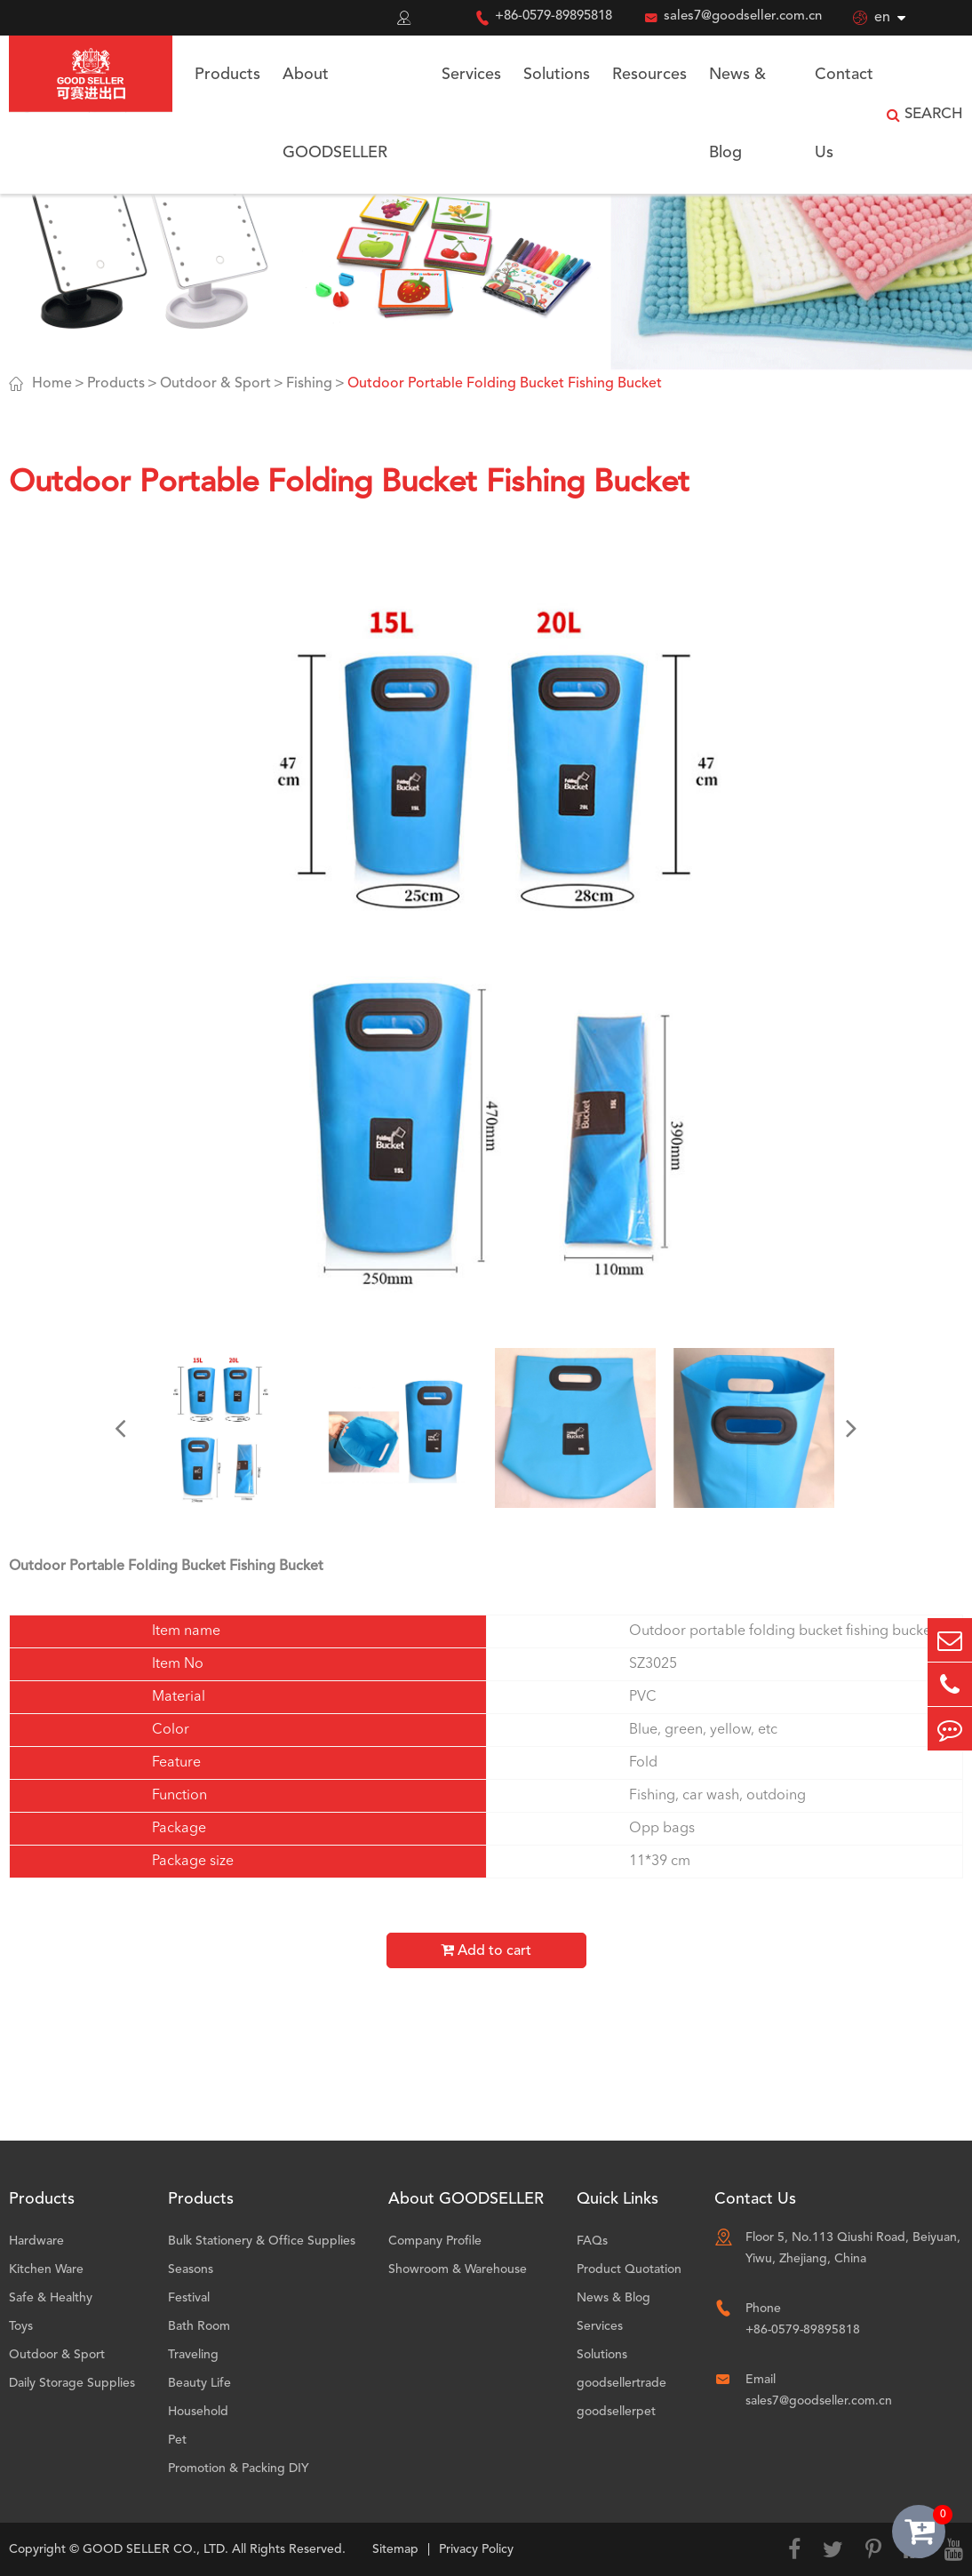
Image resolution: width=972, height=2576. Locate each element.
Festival (189, 2298)
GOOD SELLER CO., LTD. (155, 2549)
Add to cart (486, 1950)
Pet (177, 2440)
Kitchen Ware (46, 2269)
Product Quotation (629, 2269)
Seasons (190, 2269)
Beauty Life (199, 2383)
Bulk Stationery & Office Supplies (261, 2241)
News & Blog (737, 114)
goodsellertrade (621, 2383)
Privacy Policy (476, 2549)
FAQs (592, 2241)
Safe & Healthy (50, 2298)
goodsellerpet (616, 2411)
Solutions (556, 75)
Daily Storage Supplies (72, 2383)
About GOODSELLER (335, 114)
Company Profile (435, 2241)
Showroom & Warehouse (457, 2269)
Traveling (193, 2355)
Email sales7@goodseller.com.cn (818, 2390)
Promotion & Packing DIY (238, 2468)
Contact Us (844, 114)
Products (227, 75)
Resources (649, 75)
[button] (120, 1428)
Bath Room (199, 2326)
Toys (21, 2326)
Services (471, 75)
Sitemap (395, 2549)
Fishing (309, 384)
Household (198, 2411)
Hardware (36, 2241)
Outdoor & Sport (215, 384)
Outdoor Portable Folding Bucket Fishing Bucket (504, 384)
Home (52, 384)
